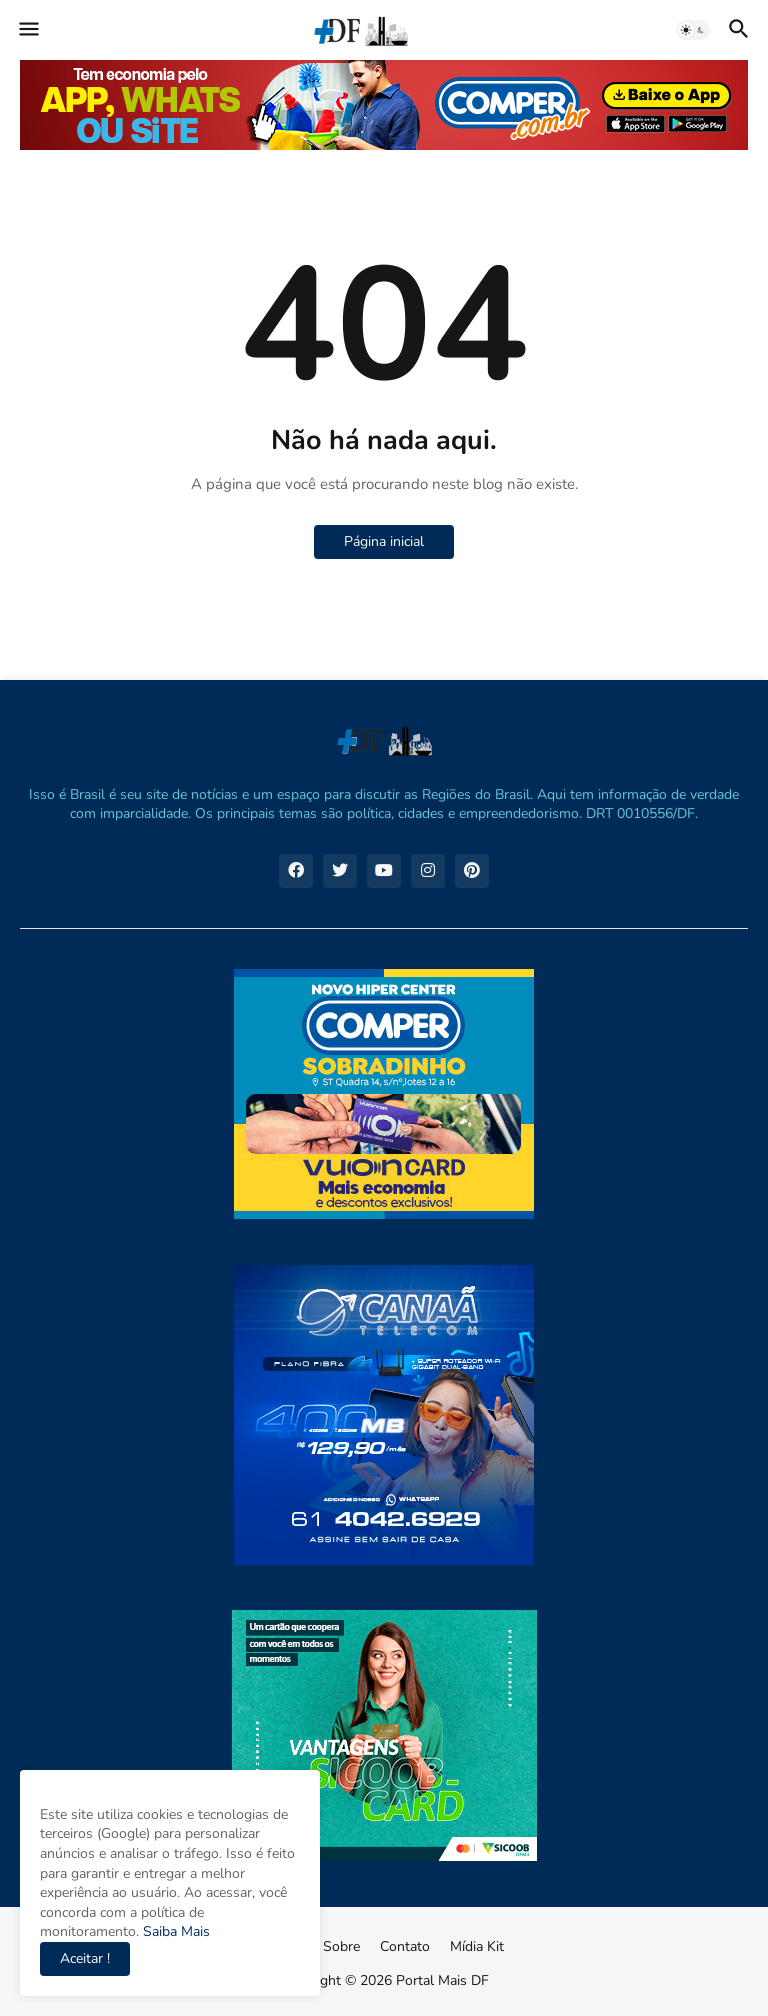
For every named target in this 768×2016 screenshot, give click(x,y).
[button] (27, 30)
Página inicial (384, 541)
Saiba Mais (174, 1931)
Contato (405, 1946)
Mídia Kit (477, 1946)
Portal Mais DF (442, 1980)
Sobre (341, 1946)
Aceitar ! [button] (85, 1958)
